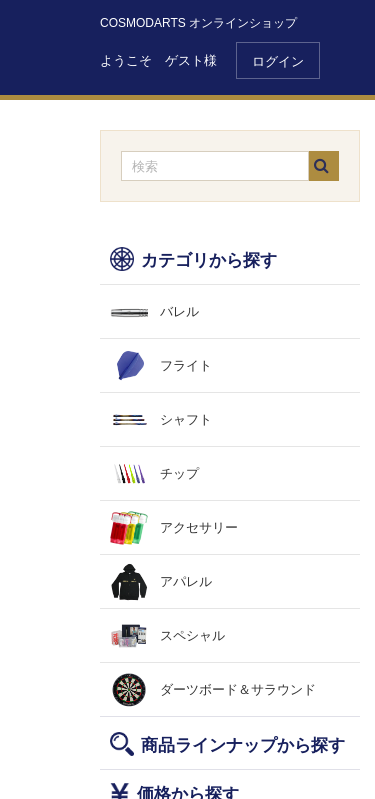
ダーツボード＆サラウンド (238, 689)
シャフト (186, 419)
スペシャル (192, 635)
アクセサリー (199, 527)
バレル (179, 311)
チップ (179, 473)
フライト (186, 365)
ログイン (278, 61)
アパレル (186, 581)
